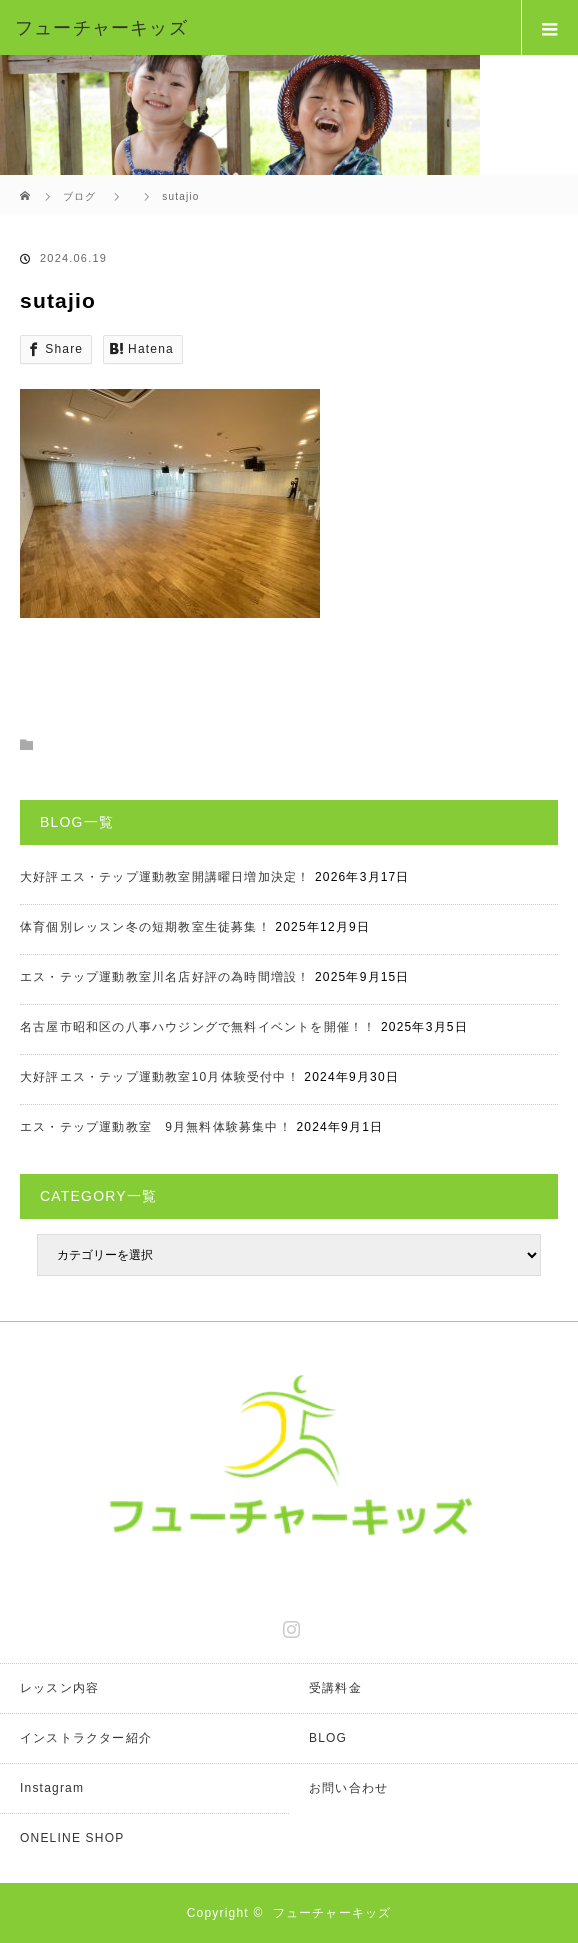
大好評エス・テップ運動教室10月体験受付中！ (160, 1077)
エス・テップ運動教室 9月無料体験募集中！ (156, 1127)
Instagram (289, 1625)
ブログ (80, 196)
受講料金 (335, 1688)
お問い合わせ (348, 1788)
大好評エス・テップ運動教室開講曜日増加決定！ (165, 877)
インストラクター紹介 (86, 1738)
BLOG (328, 1738)
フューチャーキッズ (332, 1913)
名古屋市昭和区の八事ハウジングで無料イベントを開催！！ (198, 1027)
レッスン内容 (59, 1688)
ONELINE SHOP (72, 1838)
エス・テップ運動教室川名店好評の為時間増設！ (165, 977)
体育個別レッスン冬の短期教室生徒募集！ (145, 927)
